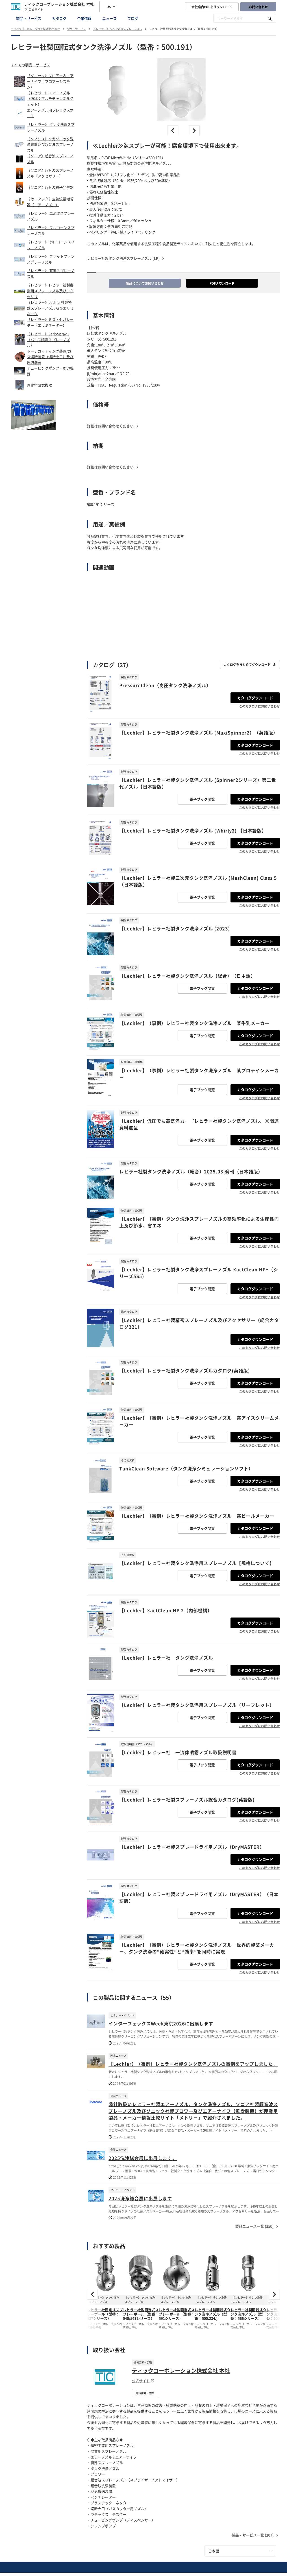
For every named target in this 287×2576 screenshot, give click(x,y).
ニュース (109, 18)
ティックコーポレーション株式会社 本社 (181, 2370)
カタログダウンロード (255, 697)
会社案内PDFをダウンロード (211, 6)
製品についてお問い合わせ (145, 283)
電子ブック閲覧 (202, 799)
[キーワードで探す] (269, 18)
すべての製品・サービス (30, 64)
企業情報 (84, 18)
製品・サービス (28, 18)
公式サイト (33, 10)
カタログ (59, 18)
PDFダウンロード (222, 283)
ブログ (132, 18)
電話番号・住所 (145, 2393)
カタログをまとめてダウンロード (250, 664)
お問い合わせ (258, 6)
